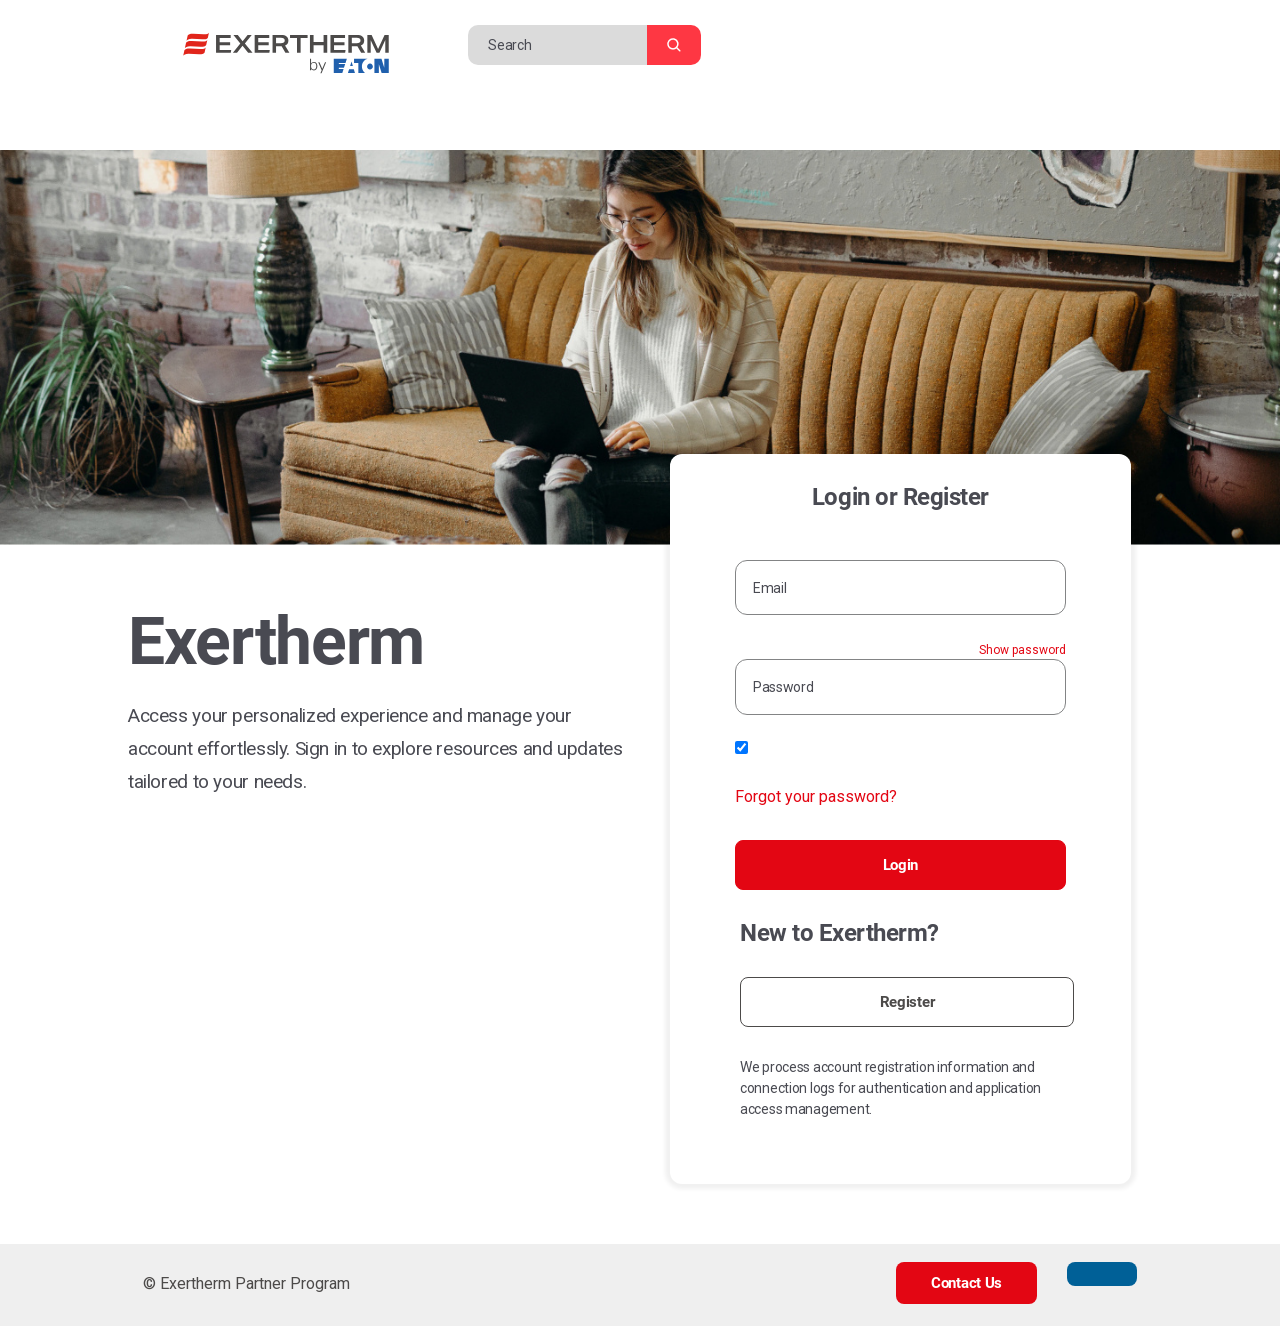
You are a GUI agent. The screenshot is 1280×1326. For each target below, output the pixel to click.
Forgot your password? (816, 796)
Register (907, 1002)
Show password (1022, 650)
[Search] (562, 45)
